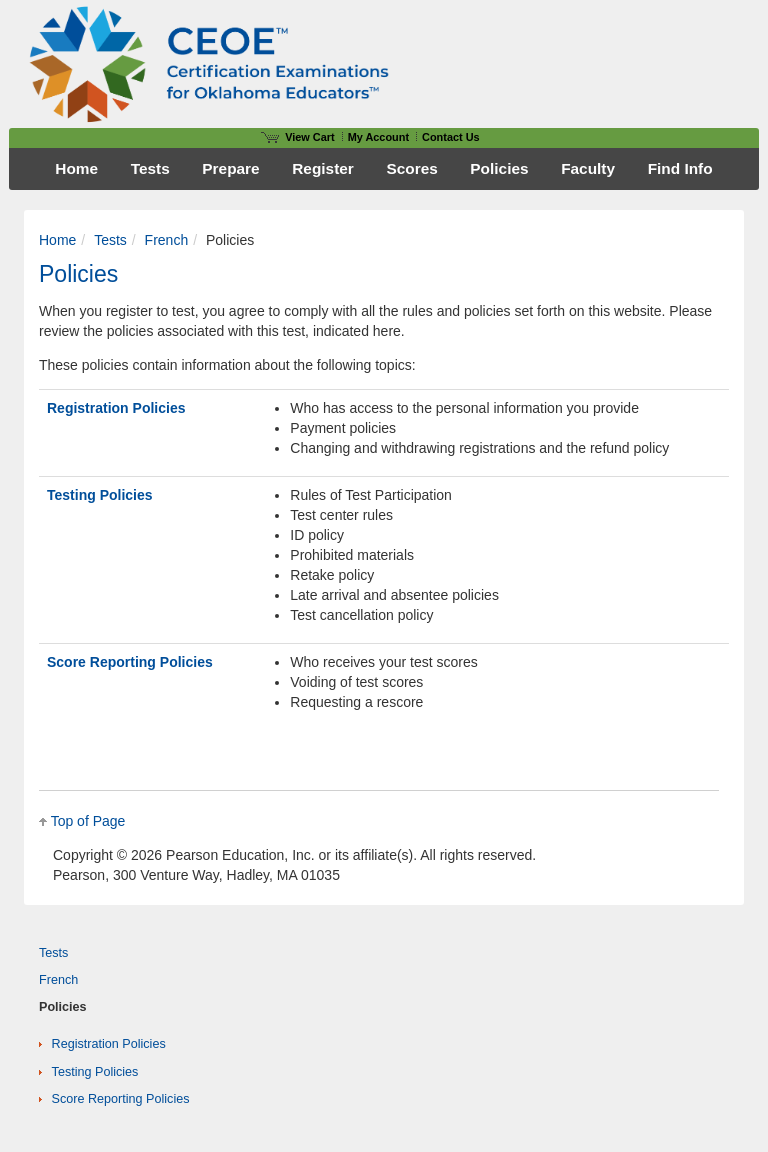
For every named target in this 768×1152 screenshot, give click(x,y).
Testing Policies (100, 495)
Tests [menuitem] (150, 168)
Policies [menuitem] (499, 168)
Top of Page (88, 821)
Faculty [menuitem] (588, 168)
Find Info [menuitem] (680, 168)
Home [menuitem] (76, 168)
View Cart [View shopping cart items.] (298, 137)
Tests (110, 240)
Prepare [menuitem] (230, 168)
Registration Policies (116, 408)
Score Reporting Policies (130, 662)
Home (57, 240)
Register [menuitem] (323, 168)
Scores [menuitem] (411, 168)
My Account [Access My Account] (378, 137)
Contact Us (451, 137)
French (167, 240)
